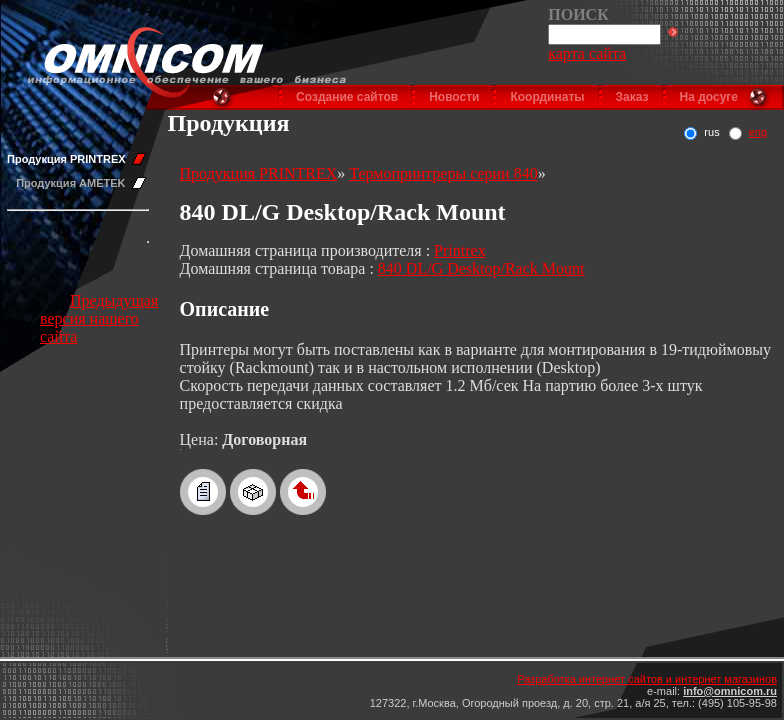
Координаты (547, 97)
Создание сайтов (347, 97)
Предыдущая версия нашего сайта (99, 318)
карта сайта (587, 53)
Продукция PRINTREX (66, 159)
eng (758, 132)
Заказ (632, 97)
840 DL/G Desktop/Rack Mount (481, 268)
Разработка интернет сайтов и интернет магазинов (647, 679)
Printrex (460, 250)
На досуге (709, 97)
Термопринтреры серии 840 (443, 173)
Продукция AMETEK (70, 183)
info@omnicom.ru (730, 691)
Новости (454, 97)
